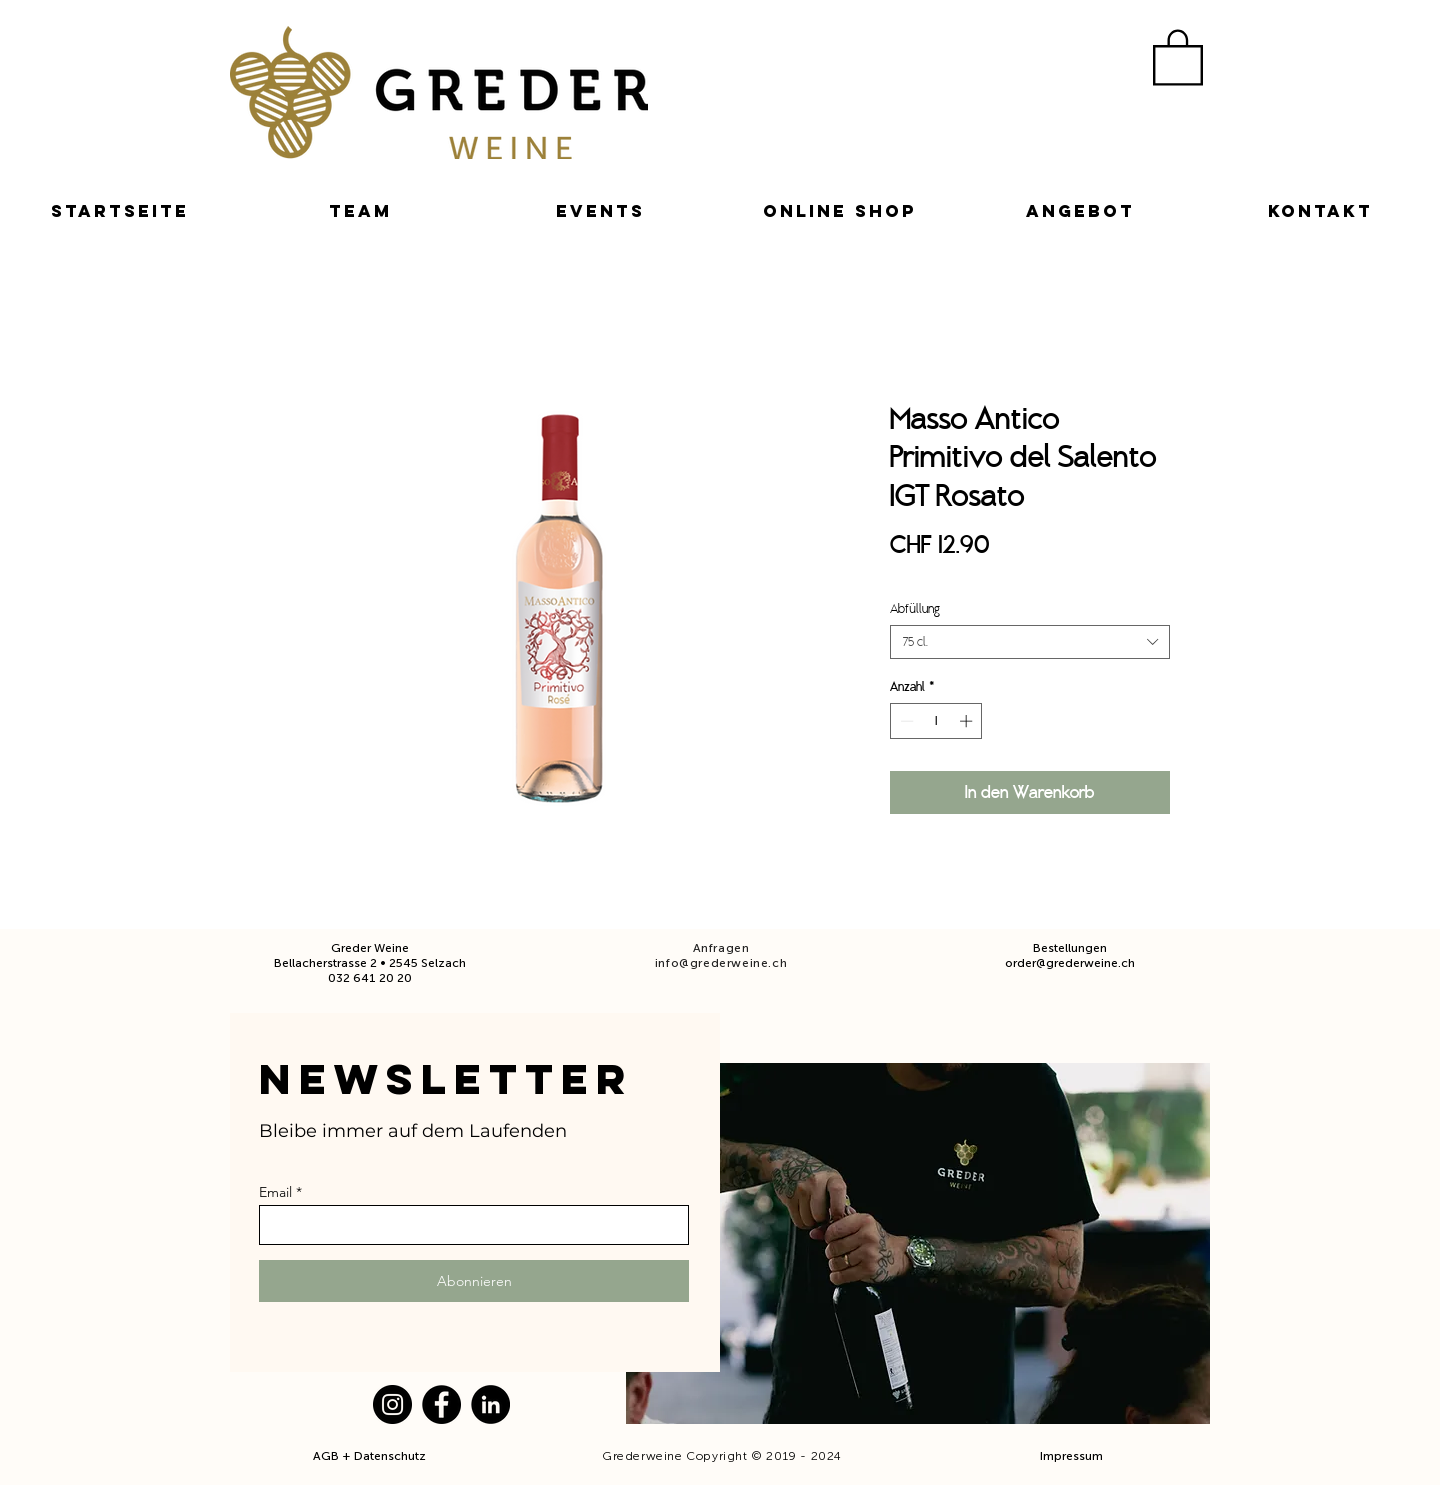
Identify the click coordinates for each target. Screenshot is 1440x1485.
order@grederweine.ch (1070, 963)
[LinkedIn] (490, 1404)
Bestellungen (1070, 948)
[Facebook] (441, 1404)
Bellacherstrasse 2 (325, 963)
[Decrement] (905, 721)
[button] (1178, 56)
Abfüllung (915, 608)
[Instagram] (392, 1404)
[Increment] (968, 721)
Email (275, 1192)
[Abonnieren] (474, 1281)
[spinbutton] (936, 721)
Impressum (1071, 1456)
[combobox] (1030, 642)
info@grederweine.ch (721, 963)
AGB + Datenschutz (371, 1456)
